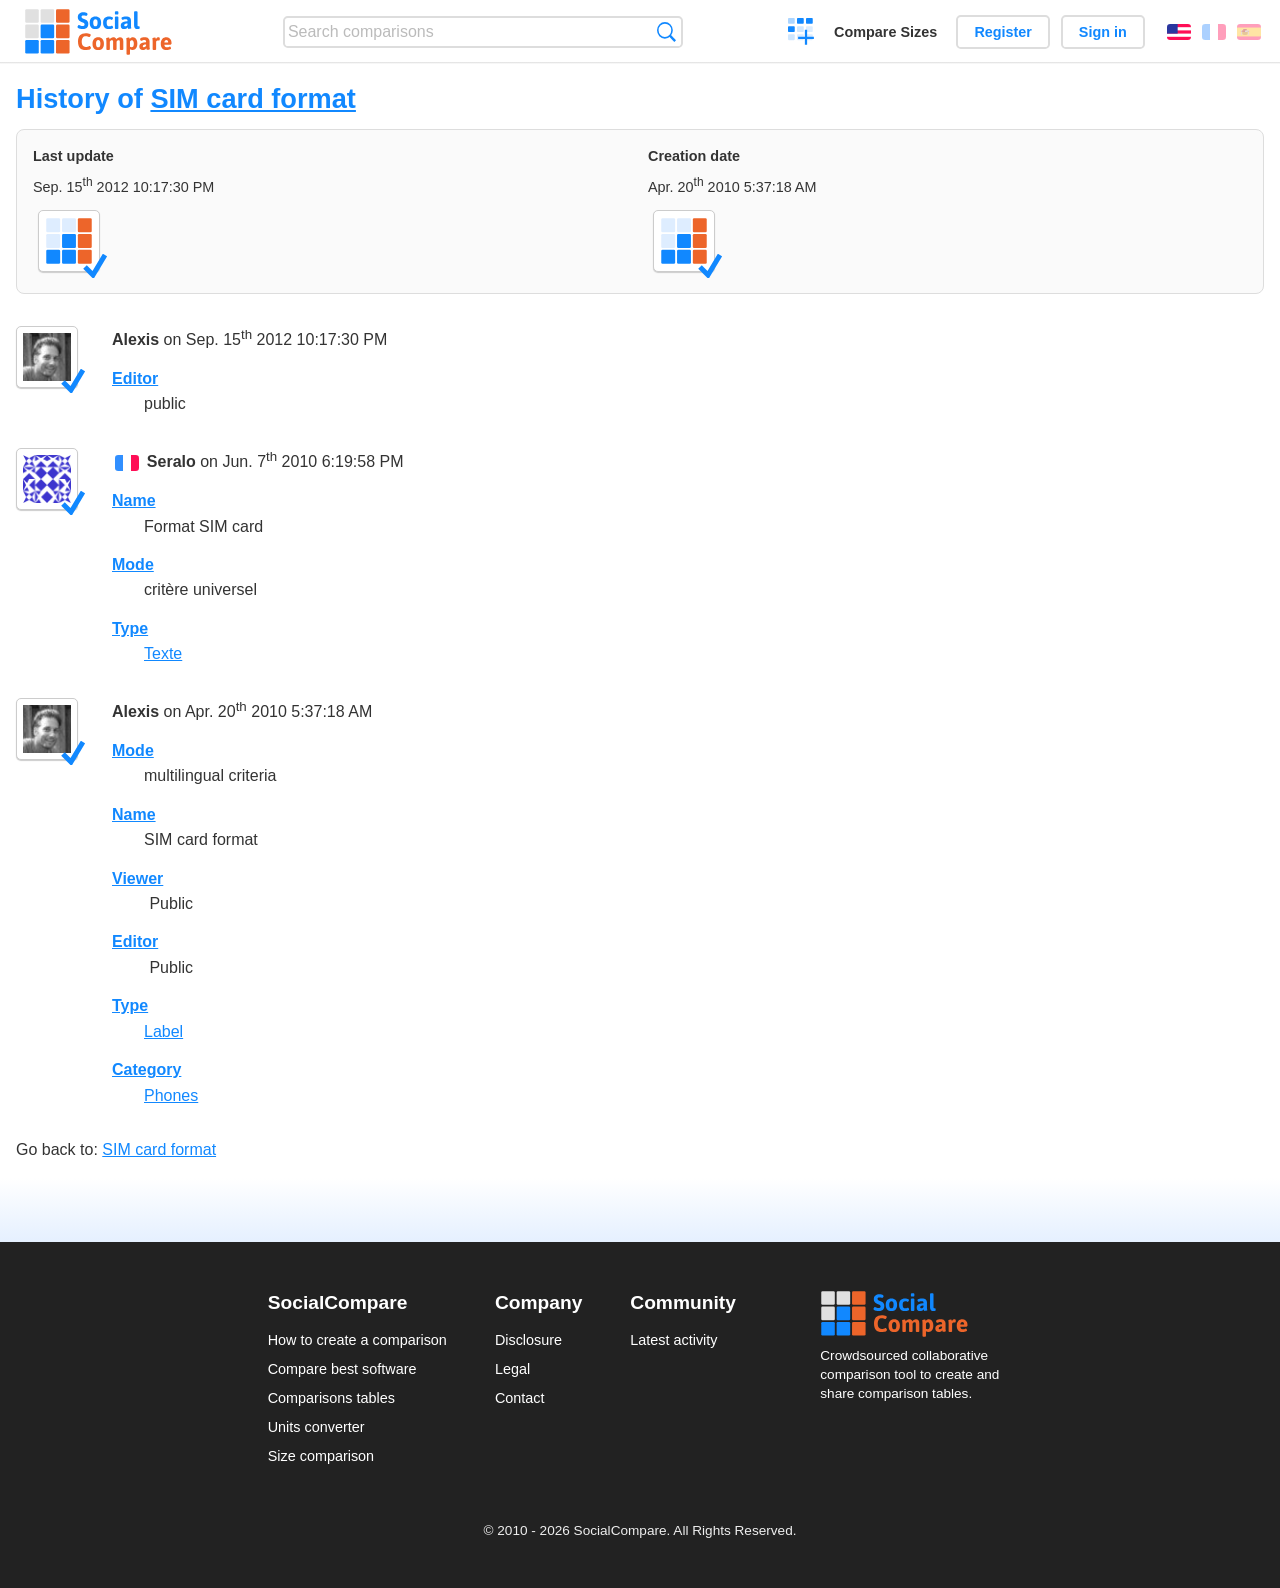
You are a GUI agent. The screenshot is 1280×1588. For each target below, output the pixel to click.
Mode (133, 564)
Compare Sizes (885, 32)
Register (1003, 32)
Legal (512, 1369)
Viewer (137, 878)
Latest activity (673, 1340)
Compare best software (342, 1369)
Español (1249, 32)
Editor (135, 378)
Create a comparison (801, 34)
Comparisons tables (331, 1398)
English (1179, 32)
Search (666, 31)
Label (163, 1031)
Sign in (1103, 32)
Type (130, 628)
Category (146, 1069)
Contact (520, 1398)
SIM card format (252, 98)
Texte (163, 653)
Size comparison (321, 1456)
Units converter (316, 1427)
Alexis (135, 339)
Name (134, 500)
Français (1214, 32)
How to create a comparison (357, 1340)
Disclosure (528, 1340)
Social (916, 1314)
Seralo (171, 461)
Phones (171, 1095)
